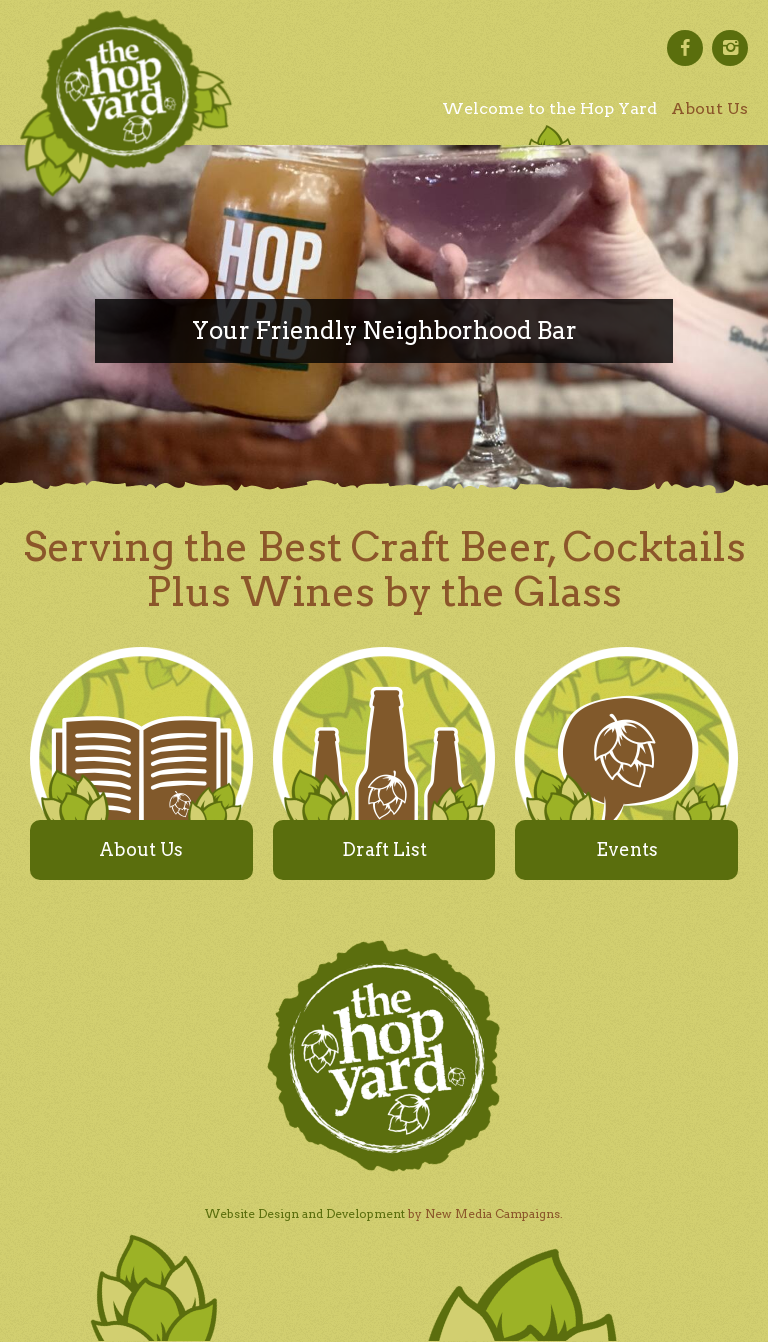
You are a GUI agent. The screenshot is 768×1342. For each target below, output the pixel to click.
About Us (709, 108)
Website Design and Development (305, 1213)
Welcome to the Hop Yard (549, 108)
